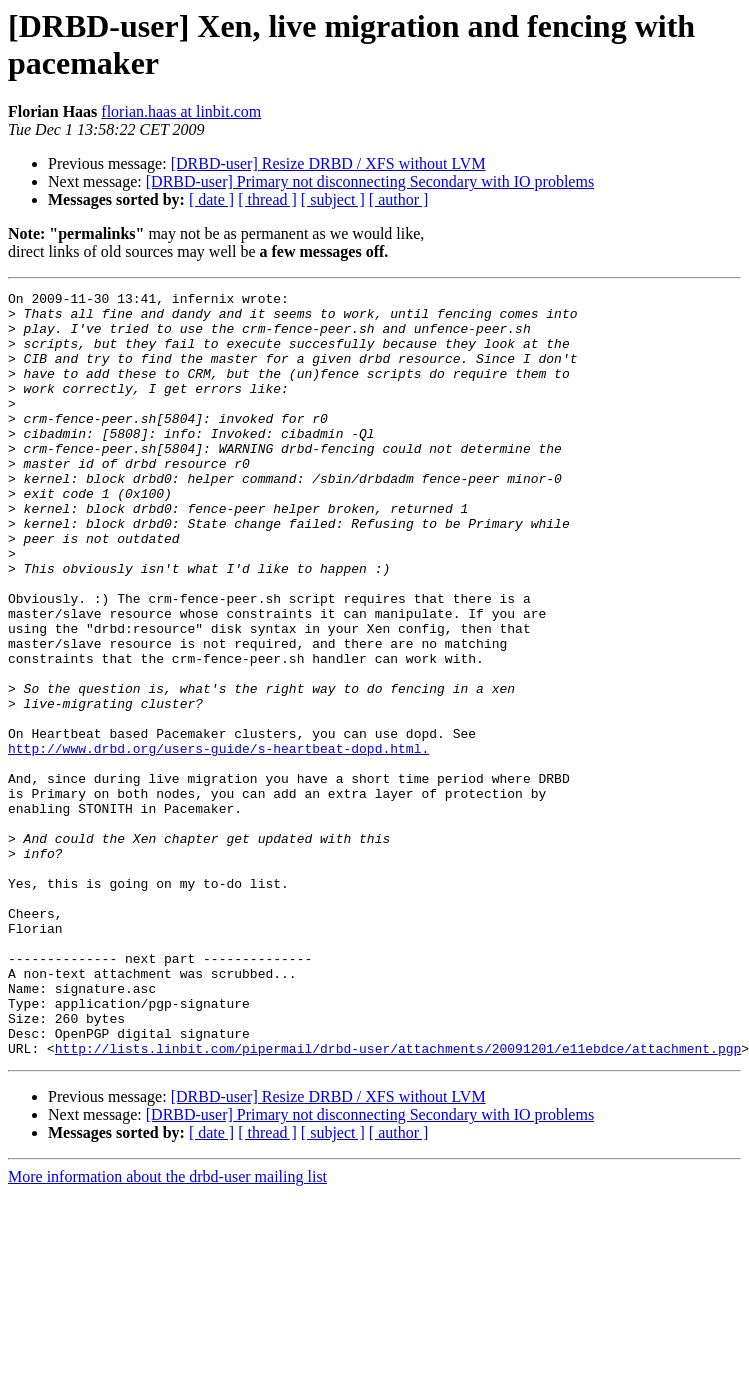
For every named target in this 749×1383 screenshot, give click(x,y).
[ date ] (211, 199)
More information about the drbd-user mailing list (167, 1329)
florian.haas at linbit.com (181, 111)
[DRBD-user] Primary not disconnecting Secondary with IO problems (370, 181)
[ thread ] (267, 199)
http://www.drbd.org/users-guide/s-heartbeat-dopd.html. (218, 841)
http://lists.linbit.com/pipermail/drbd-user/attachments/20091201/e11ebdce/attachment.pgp (398, 1201)
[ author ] (399, 199)
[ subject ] (333, 199)
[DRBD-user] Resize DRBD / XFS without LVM (328, 163)
